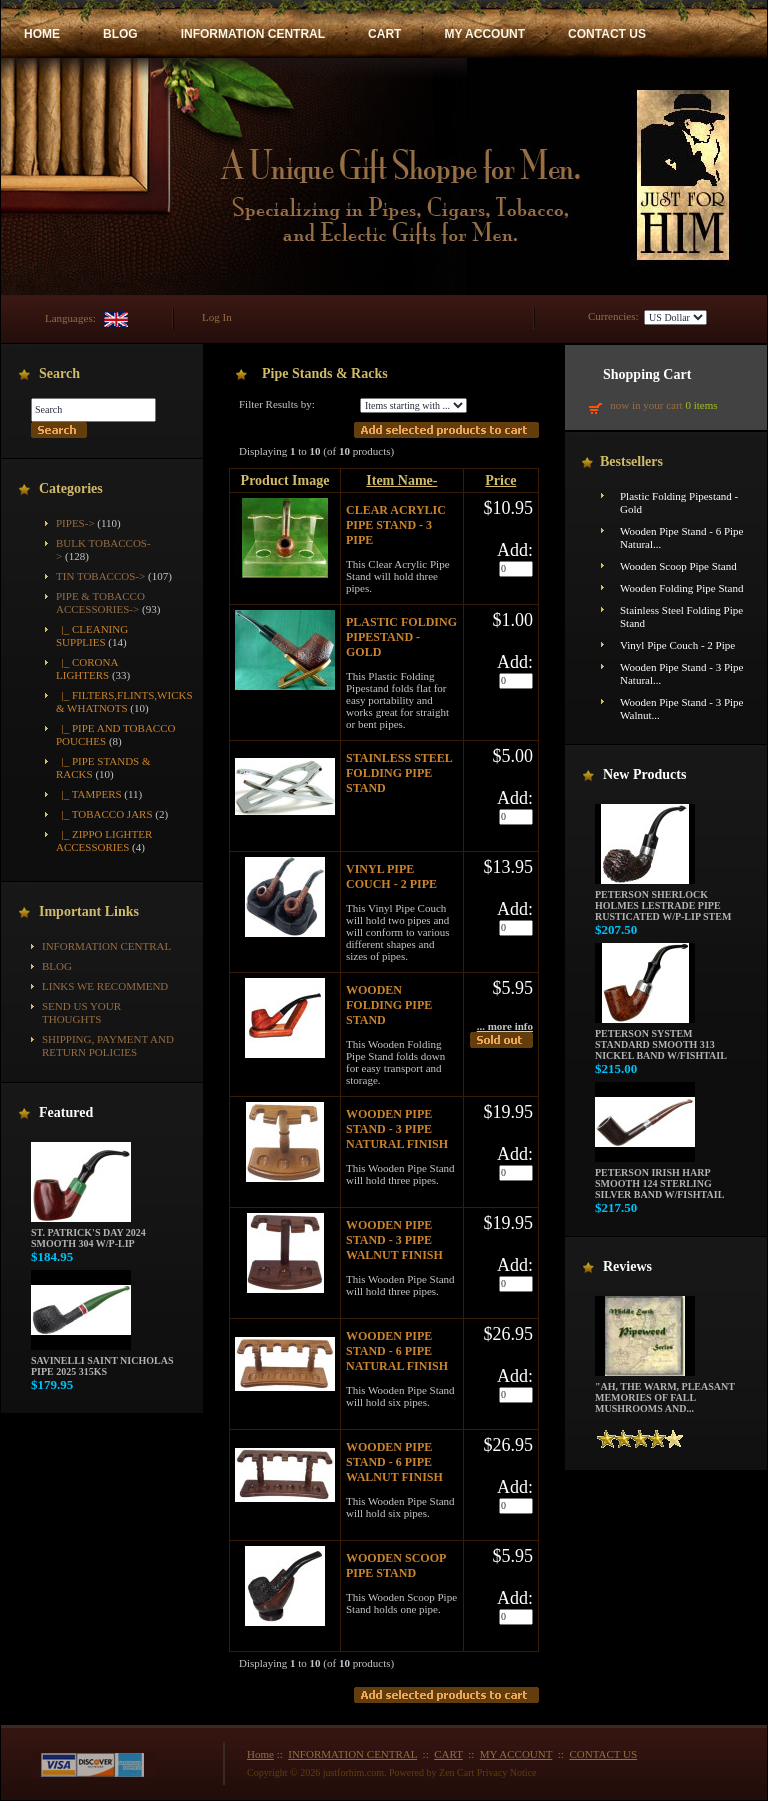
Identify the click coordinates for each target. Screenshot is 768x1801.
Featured (66, 1112)
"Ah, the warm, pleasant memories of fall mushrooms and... (665, 1393)
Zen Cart (456, 1772)
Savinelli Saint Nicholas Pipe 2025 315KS (102, 1361)
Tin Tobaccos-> (100, 576)
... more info (505, 1026)
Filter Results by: (277, 404)
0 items (701, 405)
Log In (217, 317)
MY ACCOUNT (484, 34)
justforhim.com (353, 1772)
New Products (644, 774)
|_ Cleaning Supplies (92, 635)
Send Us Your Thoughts (81, 1012)
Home (260, 1754)
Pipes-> (75, 523)
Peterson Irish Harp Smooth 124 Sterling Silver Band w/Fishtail (659, 1179)
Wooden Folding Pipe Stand (389, 1005)
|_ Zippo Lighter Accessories (104, 840)
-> (100, 602)
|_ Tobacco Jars (104, 814)
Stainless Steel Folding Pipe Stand (399, 773)
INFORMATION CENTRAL (253, 34)
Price (500, 480)
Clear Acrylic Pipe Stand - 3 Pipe (396, 525)
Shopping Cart (647, 374)
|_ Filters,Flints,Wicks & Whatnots (124, 701)
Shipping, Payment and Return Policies (108, 1045)
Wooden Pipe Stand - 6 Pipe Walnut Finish (394, 1462)
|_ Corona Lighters (87, 668)
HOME (42, 34)
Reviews (627, 1266)
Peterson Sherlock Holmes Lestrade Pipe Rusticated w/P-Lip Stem (663, 901)
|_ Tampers (89, 794)
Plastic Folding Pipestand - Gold (401, 637)
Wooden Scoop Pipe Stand (396, 1565)
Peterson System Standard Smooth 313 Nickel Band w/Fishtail (661, 1040)
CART (384, 34)
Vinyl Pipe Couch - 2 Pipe (391, 876)
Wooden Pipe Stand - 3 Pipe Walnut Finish (394, 1240)
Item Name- (401, 480)
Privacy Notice (507, 1772)
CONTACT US (607, 34)
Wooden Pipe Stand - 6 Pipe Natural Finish (397, 1351)
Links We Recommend (105, 986)
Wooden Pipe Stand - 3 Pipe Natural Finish (397, 1129)
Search (59, 373)
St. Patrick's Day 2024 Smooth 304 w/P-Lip (88, 1233)
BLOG (120, 34)
